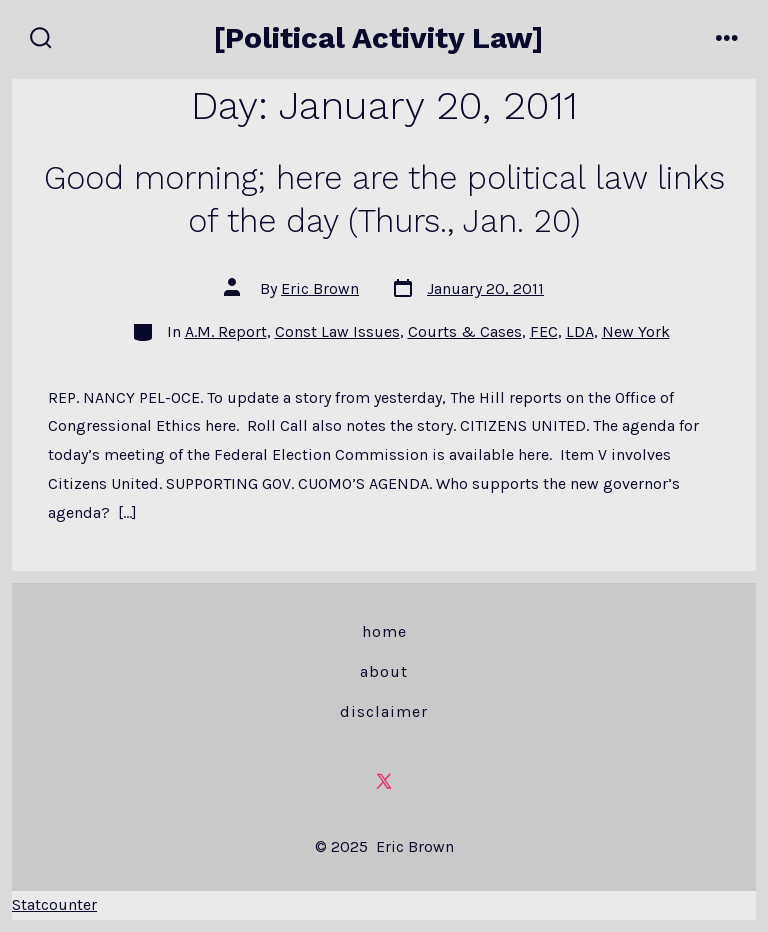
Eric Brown (320, 288)
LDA (580, 331)
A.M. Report (226, 331)
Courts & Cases (465, 331)
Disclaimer (384, 711)
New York (636, 331)
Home (384, 631)
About (384, 671)
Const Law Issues (337, 331)
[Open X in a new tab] (384, 781)
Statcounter (54, 904)
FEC (544, 331)
